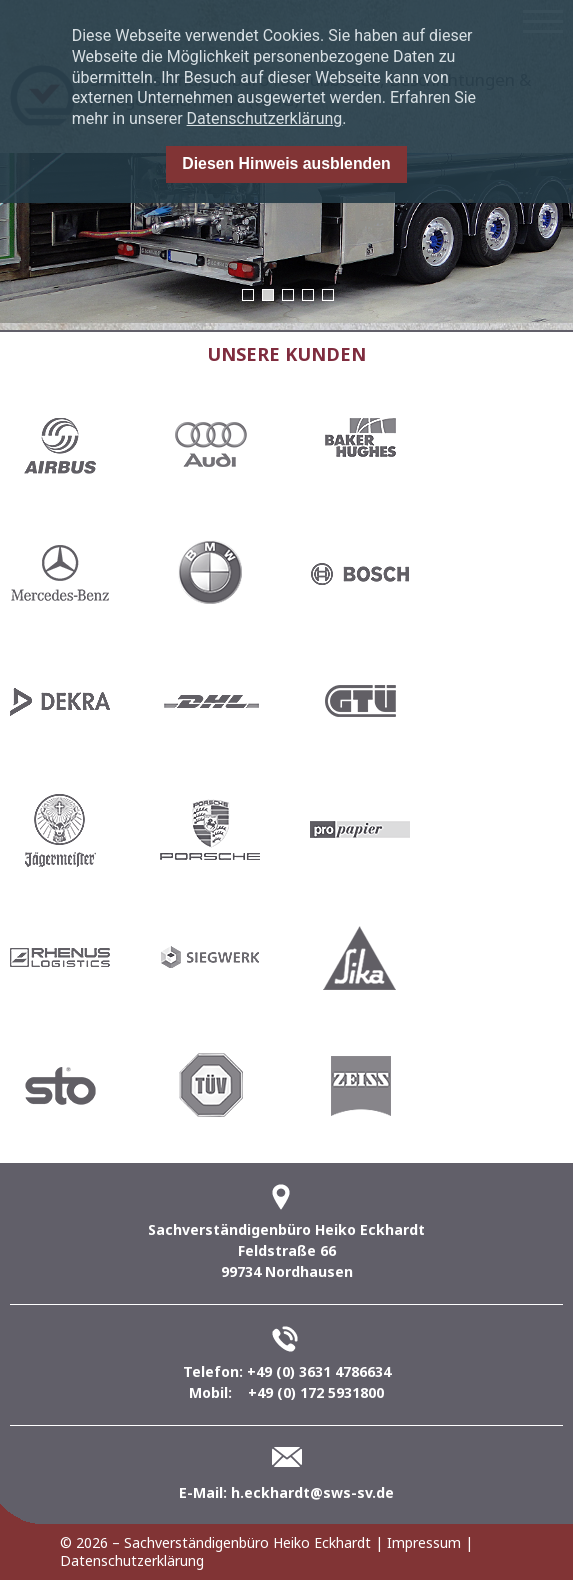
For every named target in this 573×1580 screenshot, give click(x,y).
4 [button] (308, 295)
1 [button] (248, 295)
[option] (286, 238)
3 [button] (288, 295)
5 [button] (328, 295)
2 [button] (268, 295)
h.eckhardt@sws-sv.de (312, 1492)
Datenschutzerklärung (265, 118)
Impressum (424, 1542)
